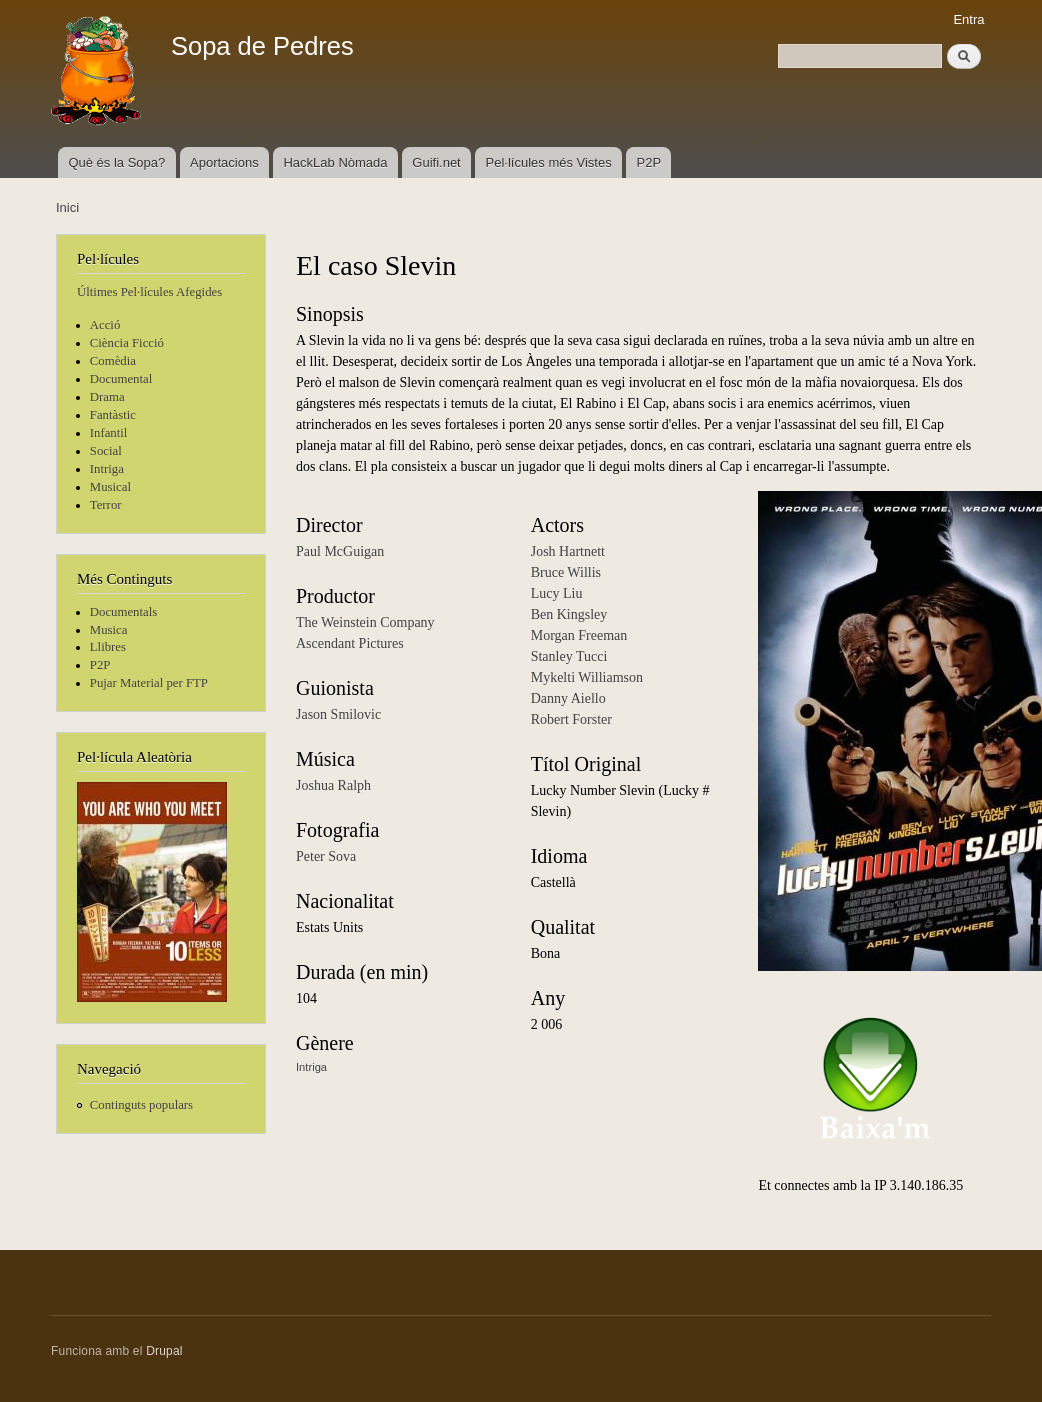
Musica (109, 630)
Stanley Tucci (569, 656)
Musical (110, 487)
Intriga (107, 469)
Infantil (109, 433)
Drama (107, 397)
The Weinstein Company (365, 622)
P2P (649, 162)
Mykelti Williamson (587, 677)
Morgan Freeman (579, 635)
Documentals (123, 612)
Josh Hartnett (568, 551)
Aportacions (224, 162)
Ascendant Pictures (350, 643)
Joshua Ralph (333, 785)
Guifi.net (436, 162)
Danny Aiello (568, 698)
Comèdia (113, 361)
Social (106, 451)
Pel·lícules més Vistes (549, 162)
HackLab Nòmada (335, 162)
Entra (968, 19)
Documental (121, 379)
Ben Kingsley (569, 614)
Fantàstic (113, 415)
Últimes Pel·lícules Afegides (149, 292)
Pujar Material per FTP (149, 683)
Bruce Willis (566, 572)
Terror (106, 505)
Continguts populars (141, 1105)
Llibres (108, 647)
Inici (67, 207)
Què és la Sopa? (116, 162)
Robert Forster (571, 719)
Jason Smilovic (338, 714)
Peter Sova (326, 856)
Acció (105, 325)
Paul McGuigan (340, 551)
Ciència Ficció (127, 343)
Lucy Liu (557, 593)
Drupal (164, 1351)
